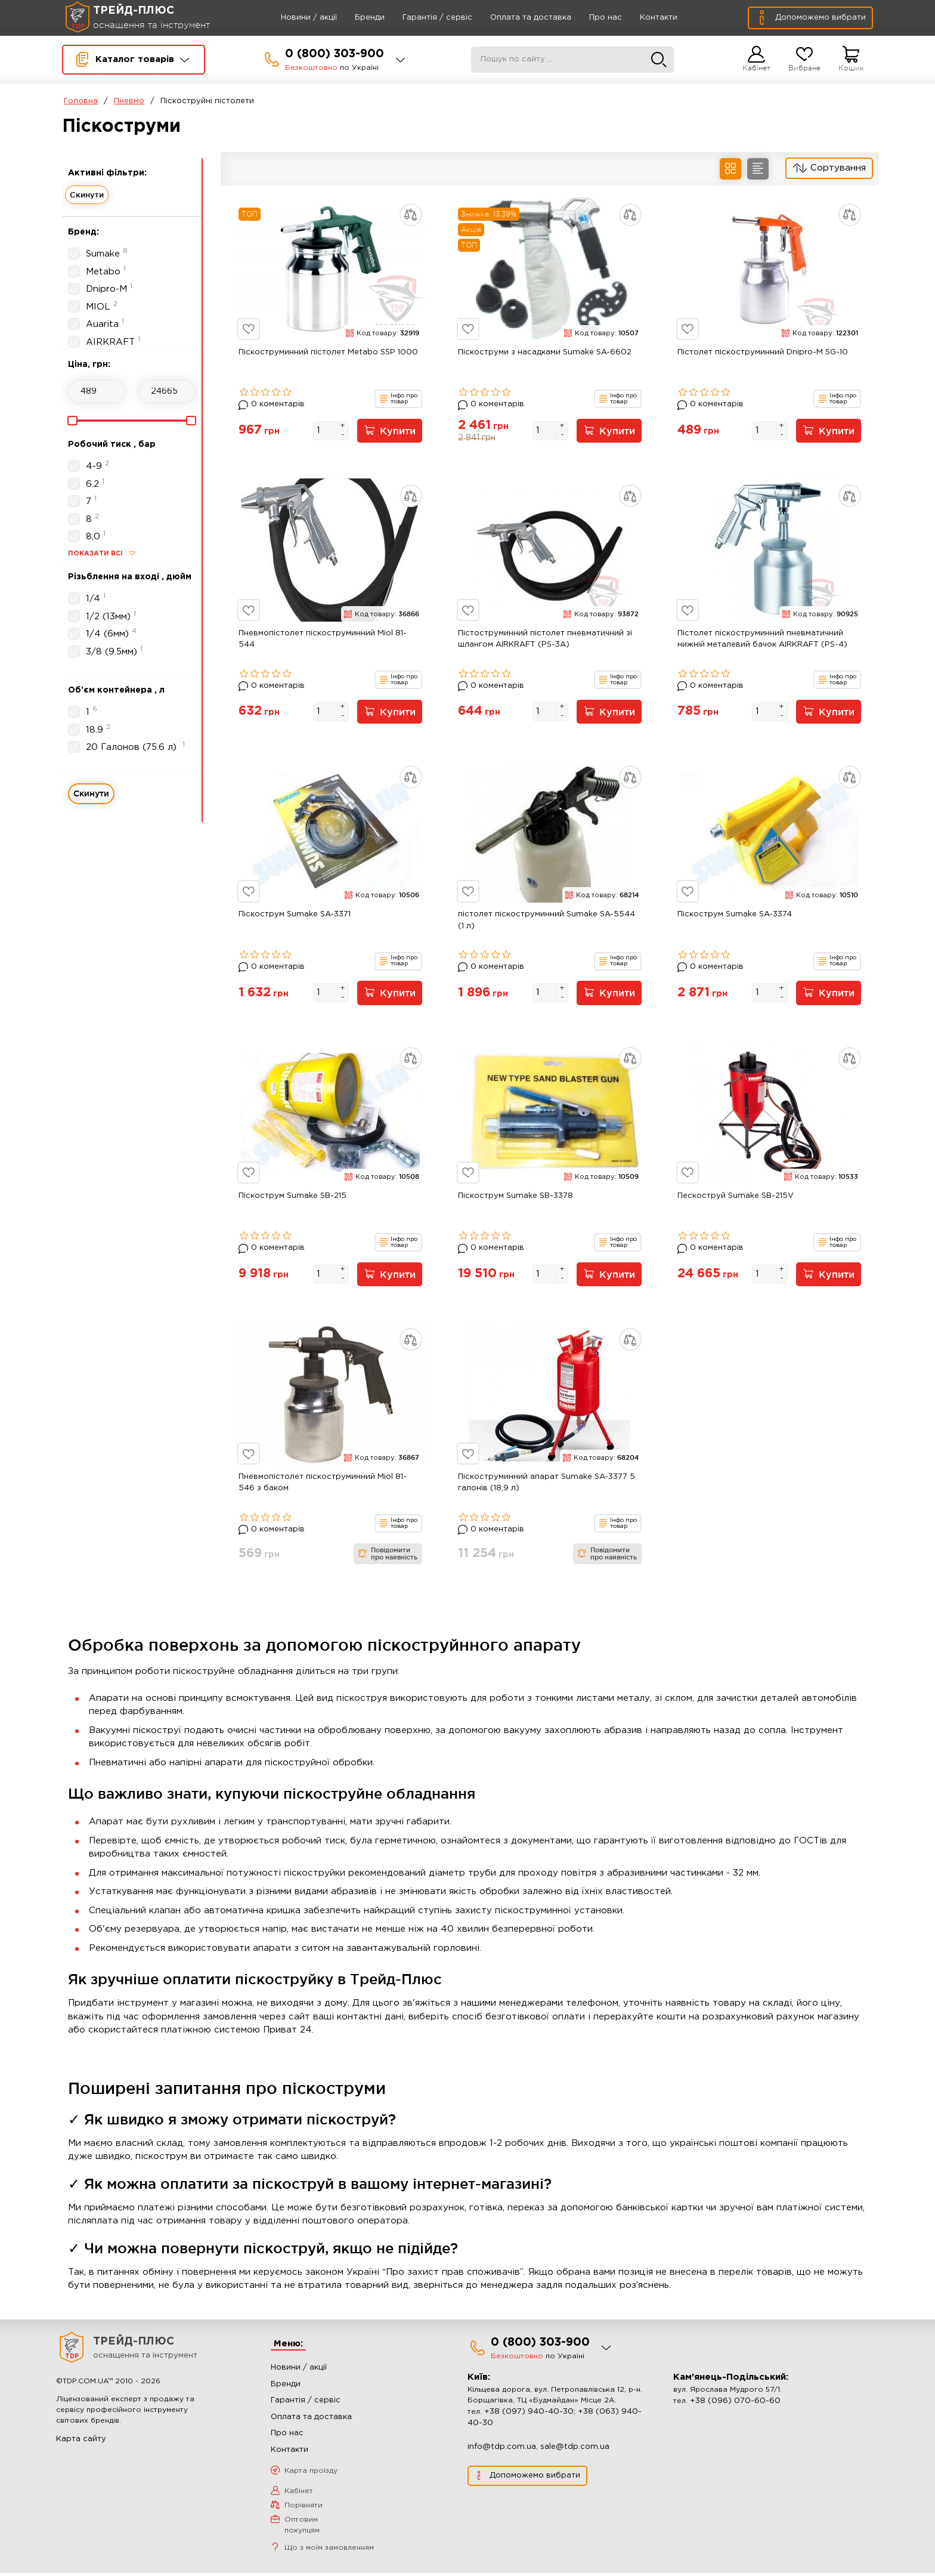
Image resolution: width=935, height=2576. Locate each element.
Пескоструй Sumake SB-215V (735, 1197)
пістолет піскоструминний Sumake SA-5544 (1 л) (546, 922)
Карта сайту (81, 2442)
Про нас (591, 17)
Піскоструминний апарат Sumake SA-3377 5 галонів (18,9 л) (546, 1486)
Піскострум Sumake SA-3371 (295, 916)
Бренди (355, 17)
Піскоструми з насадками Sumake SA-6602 (544, 352)
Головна (81, 101)
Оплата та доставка (516, 17)
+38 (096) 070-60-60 (735, 2403)
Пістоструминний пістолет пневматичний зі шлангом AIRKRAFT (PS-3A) (545, 640)
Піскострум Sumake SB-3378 (515, 1197)
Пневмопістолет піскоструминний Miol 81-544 (323, 640)
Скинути (87, 194)
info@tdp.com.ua (502, 2449)
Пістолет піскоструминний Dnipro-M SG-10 (762, 352)
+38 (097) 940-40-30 (529, 2414)
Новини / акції (295, 17)
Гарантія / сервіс (423, 17)
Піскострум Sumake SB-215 (292, 1197)
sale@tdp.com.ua (574, 2449)
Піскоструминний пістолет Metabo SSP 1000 (328, 352)
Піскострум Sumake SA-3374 (734, 916)
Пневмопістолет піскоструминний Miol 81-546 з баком (323, 1486)
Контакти (644, 17)
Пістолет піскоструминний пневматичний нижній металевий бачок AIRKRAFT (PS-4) (762, 640)
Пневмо (129, 101)
